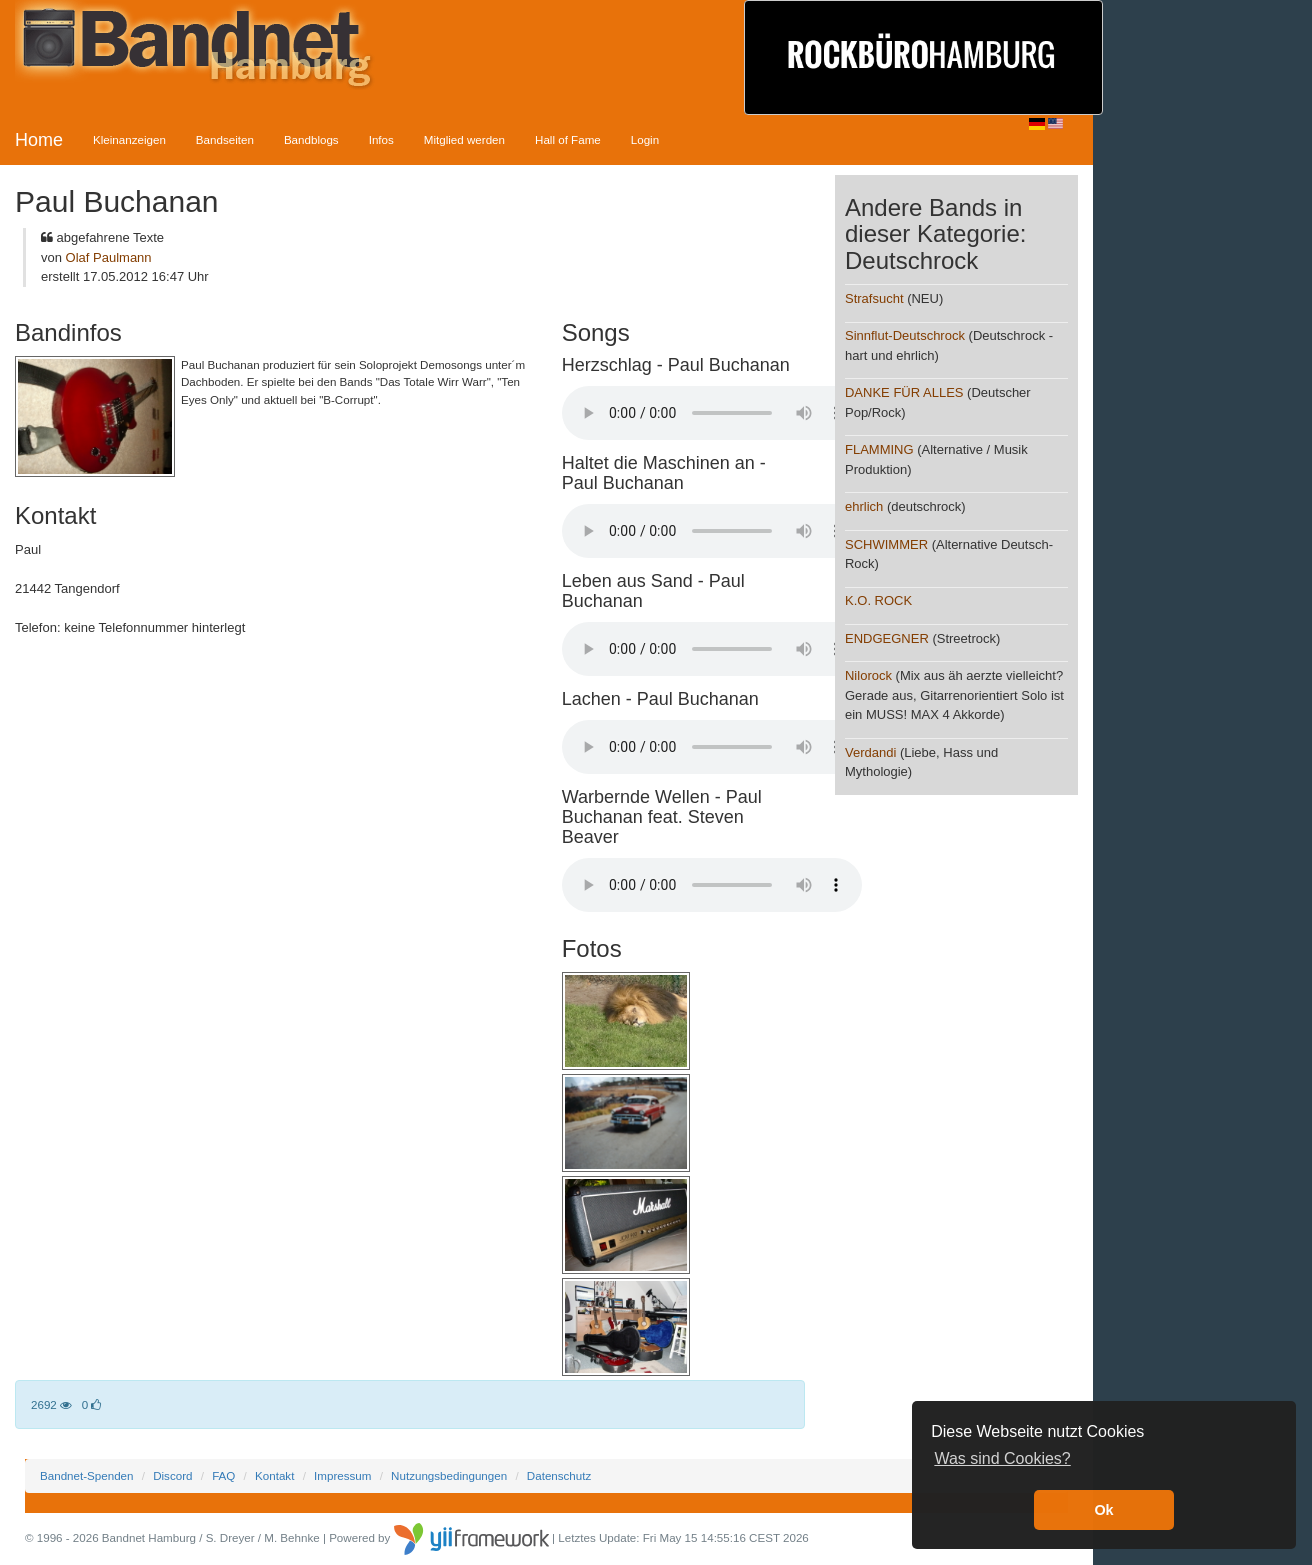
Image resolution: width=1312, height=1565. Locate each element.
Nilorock (868, 675)
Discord (172, 1475)
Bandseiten (225, 139)
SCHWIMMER (886, 544)
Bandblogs (311, 139)
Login (645, 139)
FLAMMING (879, 449)
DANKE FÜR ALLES (904, 392)
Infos (381, 139)
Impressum (342, 1475)
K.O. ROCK (878, 600)
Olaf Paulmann (109, 257)
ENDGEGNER (887, 638)
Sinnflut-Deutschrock (905, 335)
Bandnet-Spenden (86, 1475)
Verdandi (870, 752)
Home (39, 140)
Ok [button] (1103, 1510)
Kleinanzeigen (129, 139)
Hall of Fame (568, 139)
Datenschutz (559, 1475)
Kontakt (274, 1475)
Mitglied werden (464, 139)
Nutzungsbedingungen (449, 1475)
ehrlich (864, 506)
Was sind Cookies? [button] (1002, 1458)
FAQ (223, 1475)
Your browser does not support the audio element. (712, 413)
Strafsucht (874, 298)
